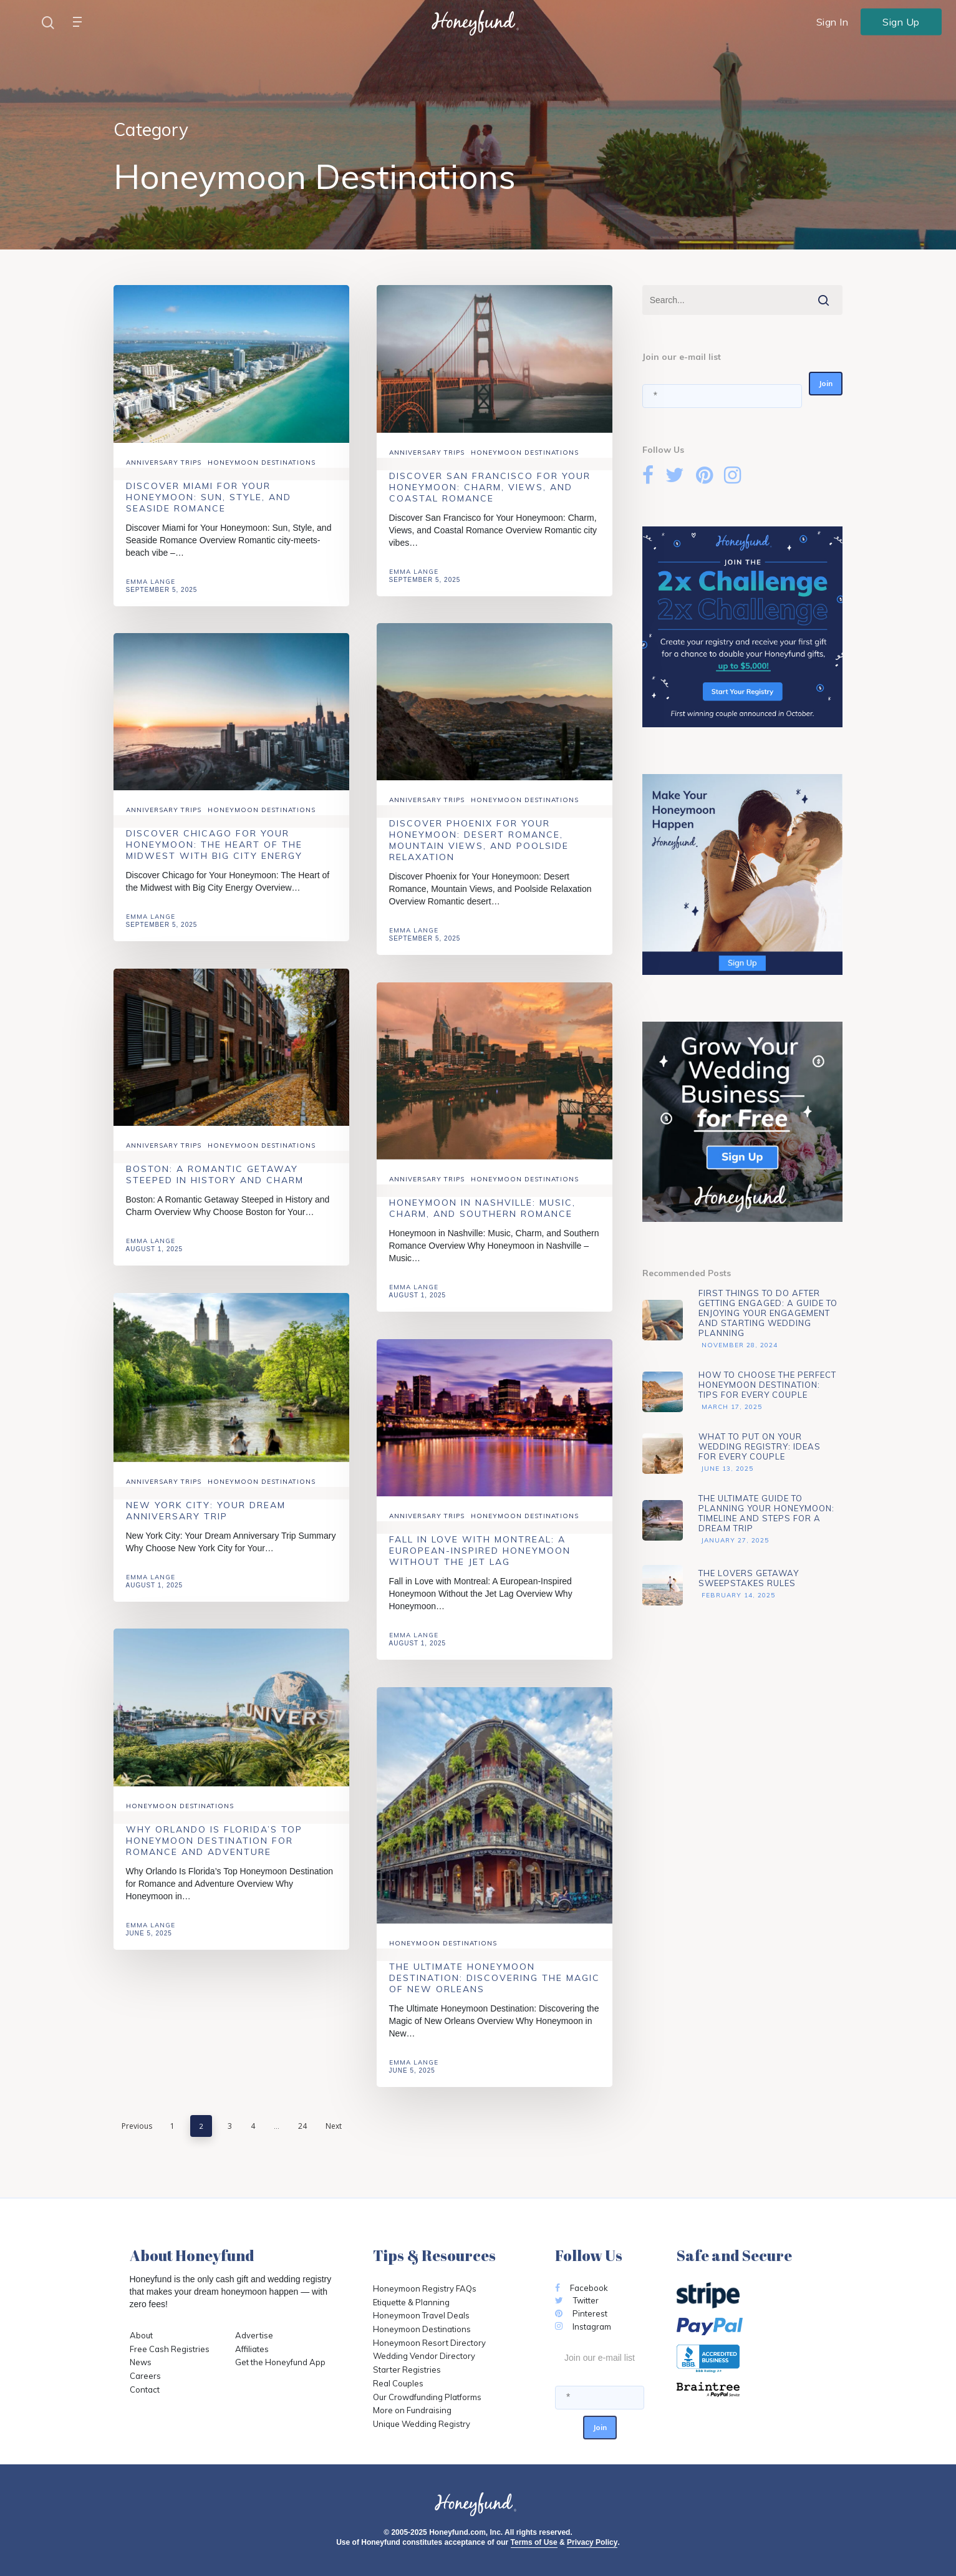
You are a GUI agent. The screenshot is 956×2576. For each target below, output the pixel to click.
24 (302, 2126)
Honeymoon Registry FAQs (424, 2288)
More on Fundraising (412, 2410)
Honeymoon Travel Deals (421, 2315)
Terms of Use (534, 2542)
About (141, 2335)
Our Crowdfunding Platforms (427, 2397)
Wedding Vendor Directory (424, 2356)
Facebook (581, 2288)
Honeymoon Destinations (262, 462)
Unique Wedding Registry (421, 2424)
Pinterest (581, 2313)
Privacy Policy (592, 2542)
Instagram (583, 2326)
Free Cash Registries (170, 2349)
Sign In (832, 21)
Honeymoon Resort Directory (429, 2343)
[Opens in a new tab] (752, 2389)
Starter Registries (407, 2370)
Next (334, 2126)
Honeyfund (151, 2279)
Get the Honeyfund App (280, 2362)
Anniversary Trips (163, 462)
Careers (145, 2376)
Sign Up (901, 21)
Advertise (254, 2335)
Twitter (577, 2300)
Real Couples (398, 2383)
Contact (145, 2389)
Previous (137, 2126)
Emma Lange (150, 582)
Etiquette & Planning (411, 2302)
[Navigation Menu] (80, 22)
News (141, 2362)
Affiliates (252, 2349)
